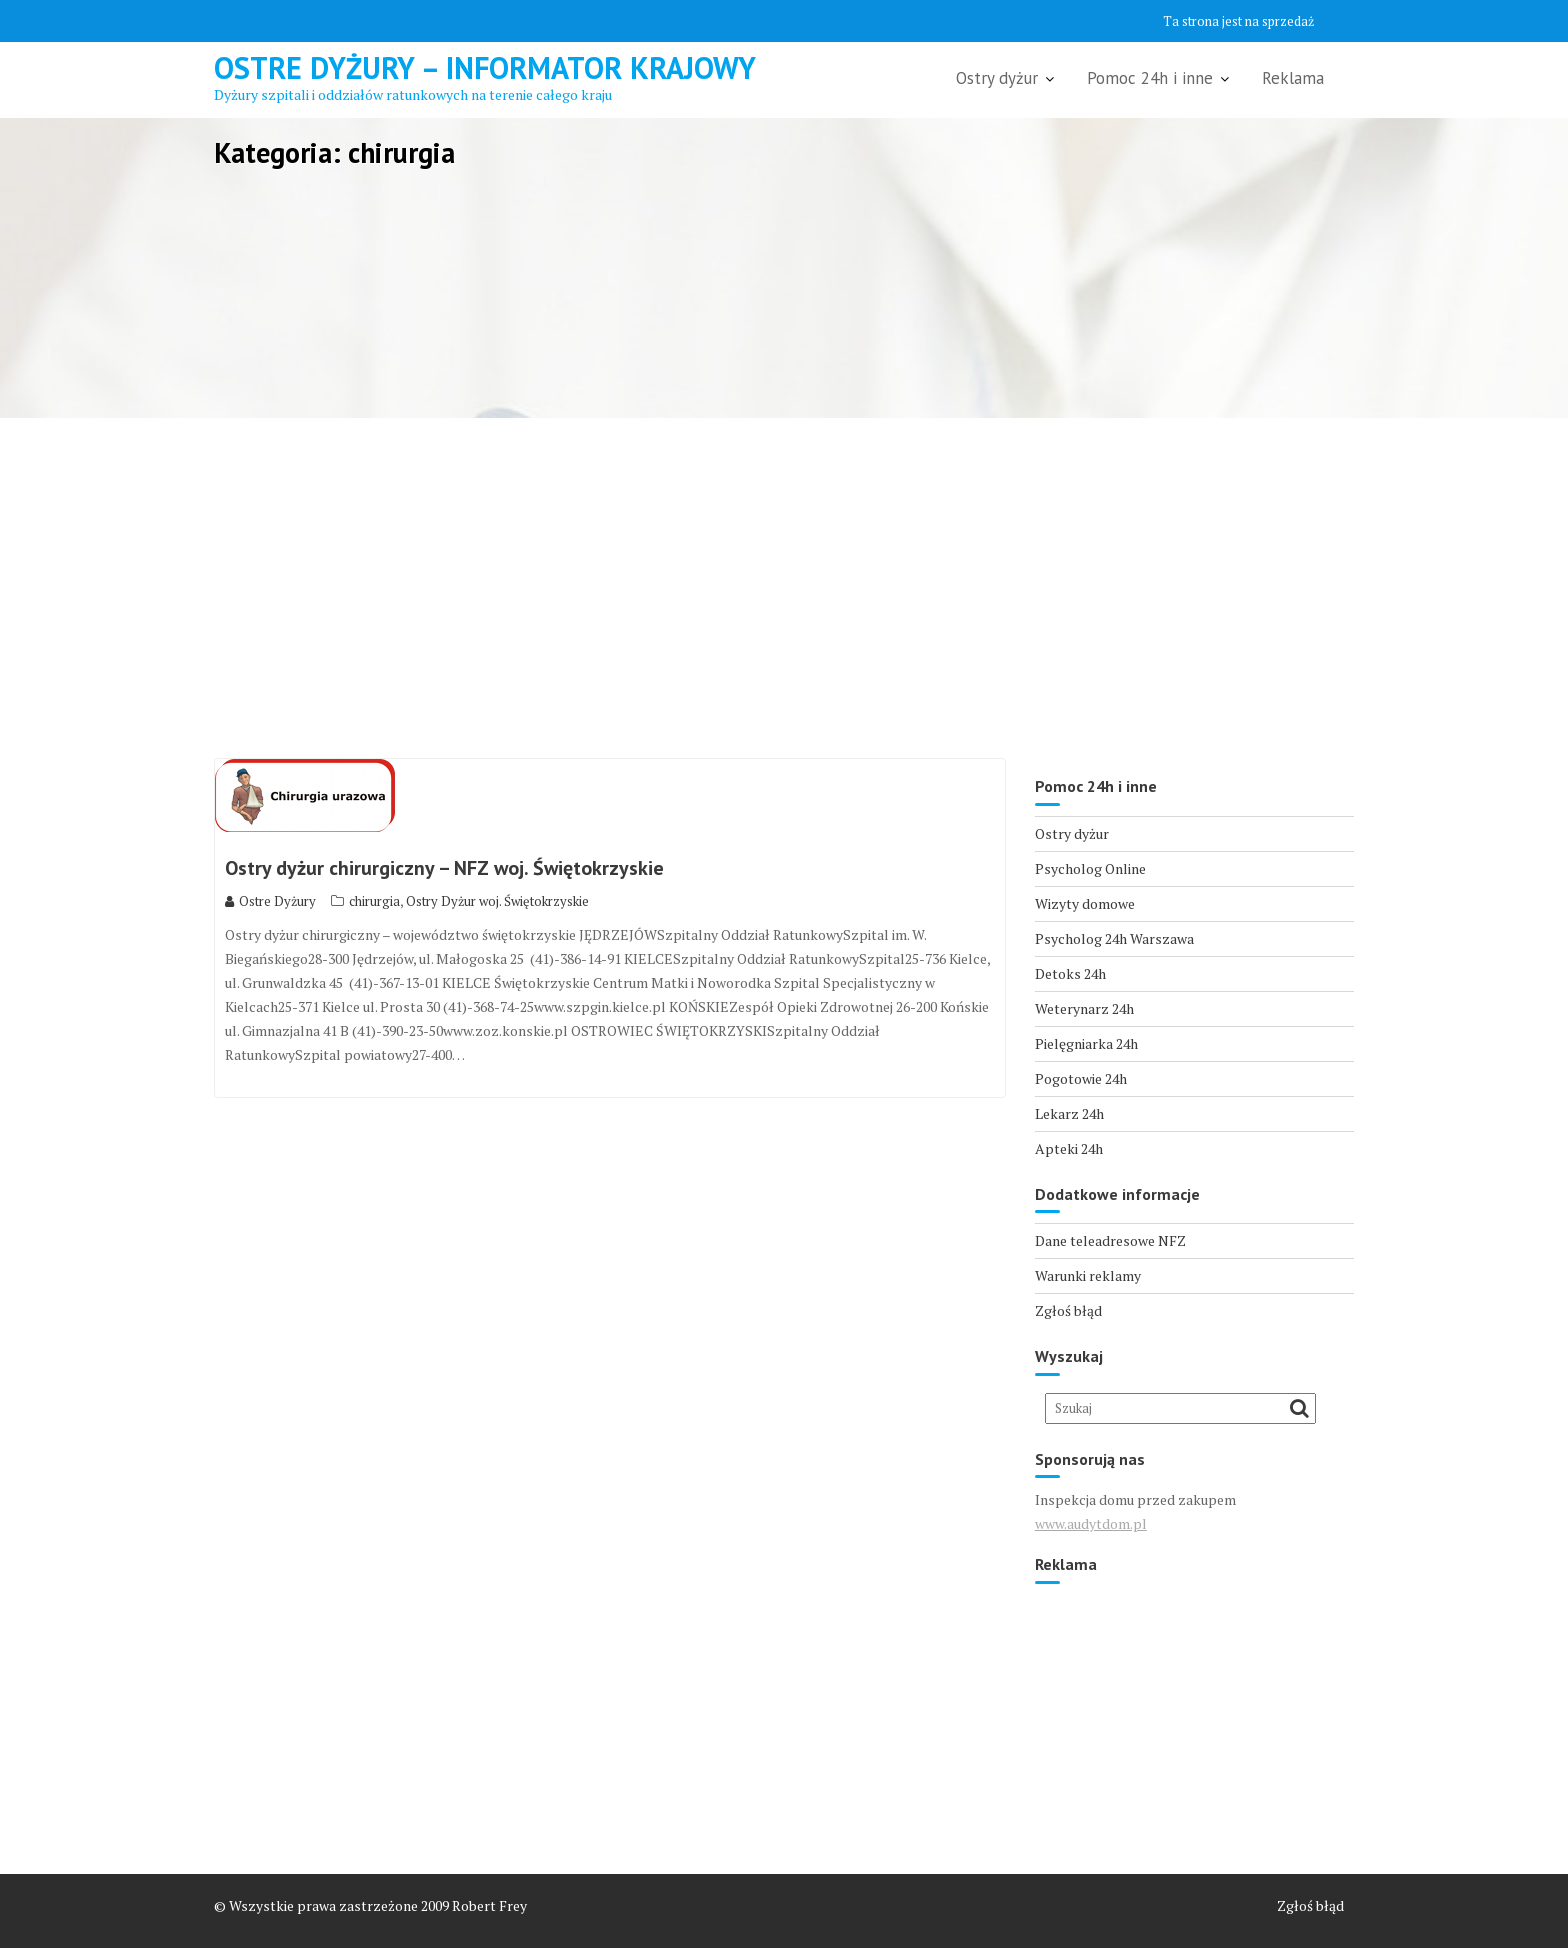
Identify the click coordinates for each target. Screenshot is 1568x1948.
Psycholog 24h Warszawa (1114, 938)
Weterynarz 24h (1084, 1008)
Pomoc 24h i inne (1150, 78)
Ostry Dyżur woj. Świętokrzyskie (497, 901)
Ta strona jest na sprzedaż (1238, 21)
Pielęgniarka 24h (1086, 1043)
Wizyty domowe (1085, 903)
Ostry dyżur (997, 78)
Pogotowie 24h (1081, 1078)
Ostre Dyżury (270, 901)
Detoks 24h (1070, 973)
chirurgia (374, 901)
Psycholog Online (1090, 868)
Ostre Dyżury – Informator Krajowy (485, 67)
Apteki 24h (1069, 1148)
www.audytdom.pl (1091, 1523)
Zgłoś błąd (1068, 1310)
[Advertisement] (784, 588)
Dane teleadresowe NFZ (1110, 1240)
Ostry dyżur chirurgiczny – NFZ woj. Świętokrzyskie (444, 868)
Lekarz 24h (1069, 1113)
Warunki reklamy (1088, 1275)
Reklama (1293, 78)
